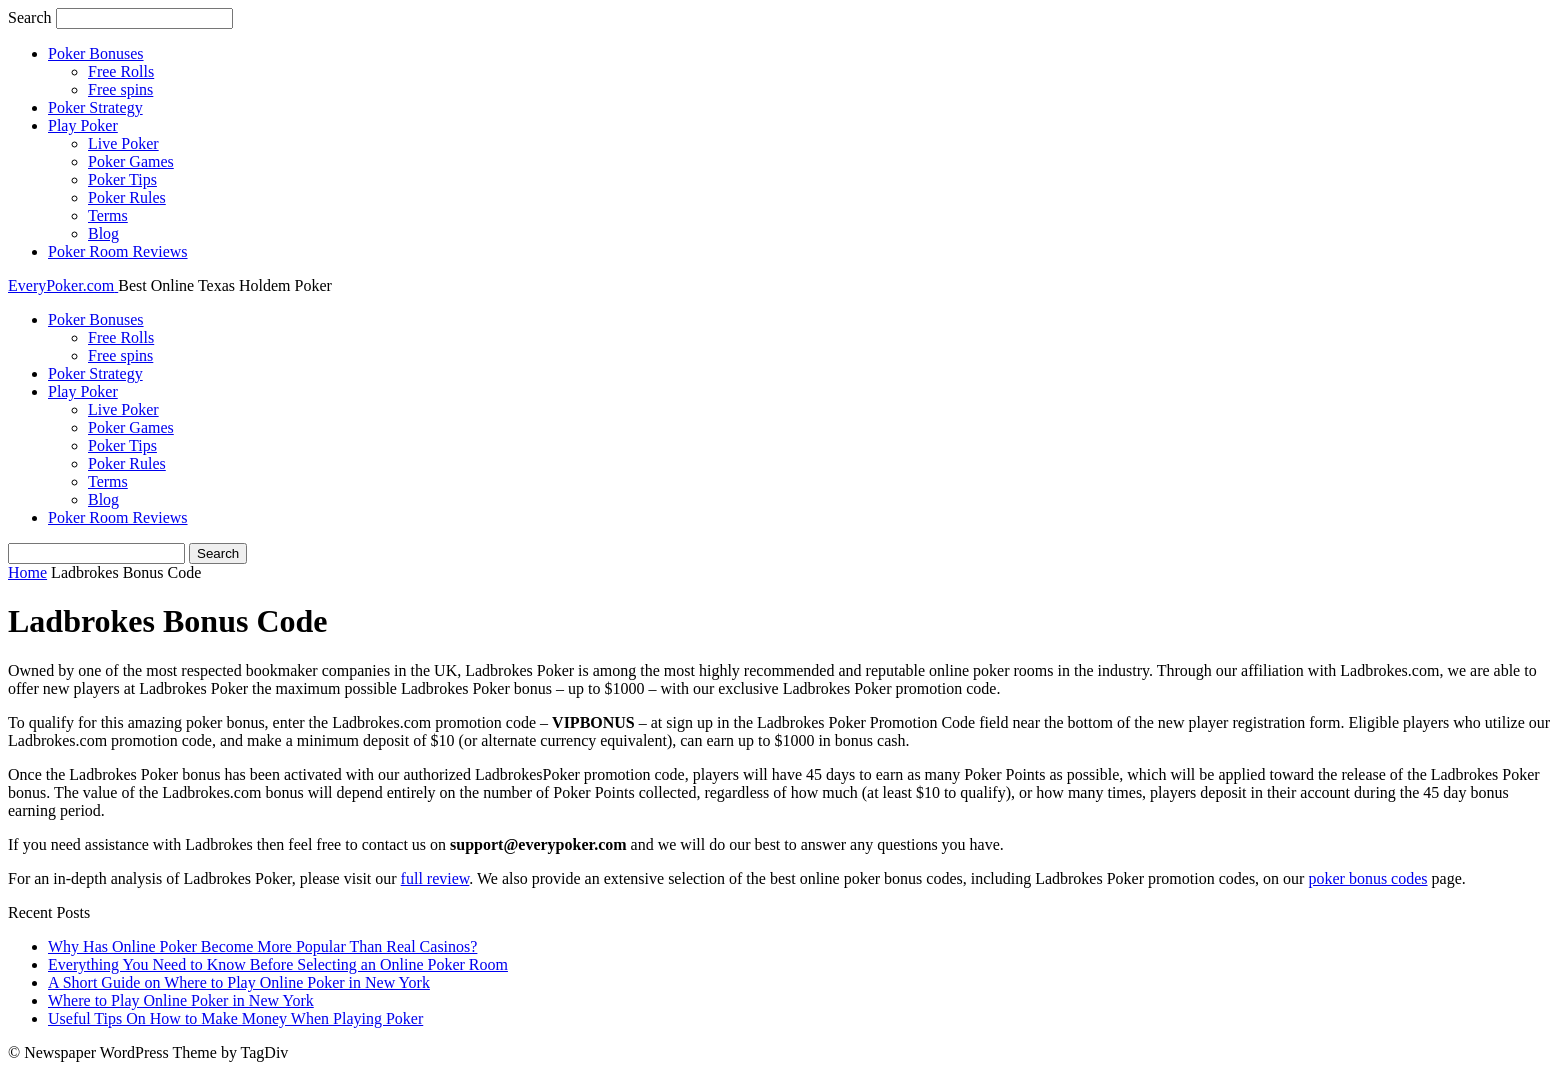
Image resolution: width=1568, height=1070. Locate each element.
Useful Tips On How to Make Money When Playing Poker (235, 1018)
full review (435, 878)
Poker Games (131, 161)
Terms (108, 215)
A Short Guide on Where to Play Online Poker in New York (239, 982)
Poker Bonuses (96, 53)
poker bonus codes (1367, 878)
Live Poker (123, 143)
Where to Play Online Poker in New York (181, 1000)
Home (27, 572)
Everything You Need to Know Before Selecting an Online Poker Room (278, 964)
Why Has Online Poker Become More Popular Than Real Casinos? (262, 946)
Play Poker (83, 125)
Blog (103, 233)
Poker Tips (122, 179)
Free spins (120, 89)
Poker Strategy (95, 107)
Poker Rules (127, 197)
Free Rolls (121, 71)
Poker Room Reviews (118, 251)
